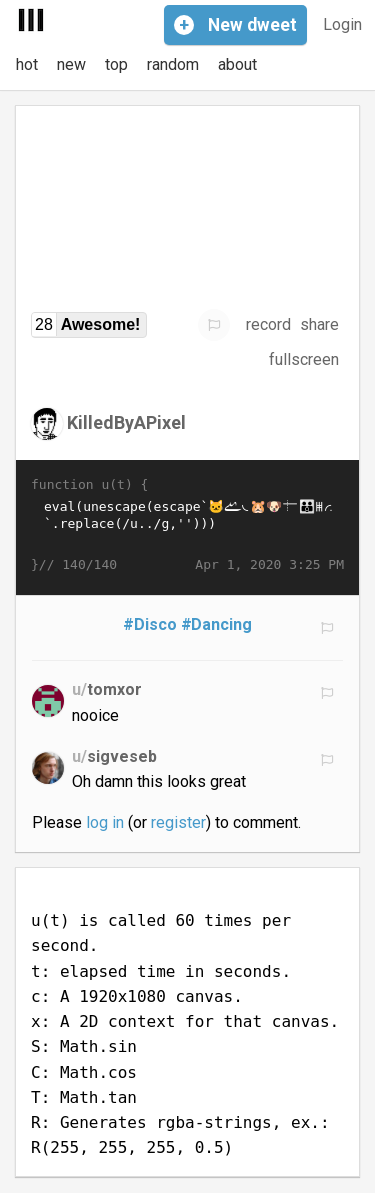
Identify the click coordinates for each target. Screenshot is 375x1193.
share (319, 324)
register (178, 822)
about (237, 64)
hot (27, 64)
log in (105, 822)
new (71, 64)
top (116, 64)
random (173, 64)
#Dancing (217, 624)
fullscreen (304, 359)
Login (342, 24)
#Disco (150, 624)
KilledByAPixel (126, 421)
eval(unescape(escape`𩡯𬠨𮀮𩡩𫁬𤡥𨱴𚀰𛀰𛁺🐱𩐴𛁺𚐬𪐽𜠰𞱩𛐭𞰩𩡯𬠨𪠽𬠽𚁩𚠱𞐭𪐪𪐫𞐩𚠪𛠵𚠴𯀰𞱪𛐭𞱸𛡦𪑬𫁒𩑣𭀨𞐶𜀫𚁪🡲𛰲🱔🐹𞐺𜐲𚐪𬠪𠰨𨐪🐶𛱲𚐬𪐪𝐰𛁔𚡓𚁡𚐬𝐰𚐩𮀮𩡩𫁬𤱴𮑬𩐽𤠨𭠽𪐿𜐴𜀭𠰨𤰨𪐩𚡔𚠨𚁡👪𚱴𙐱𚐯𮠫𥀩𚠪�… (187, 525)
